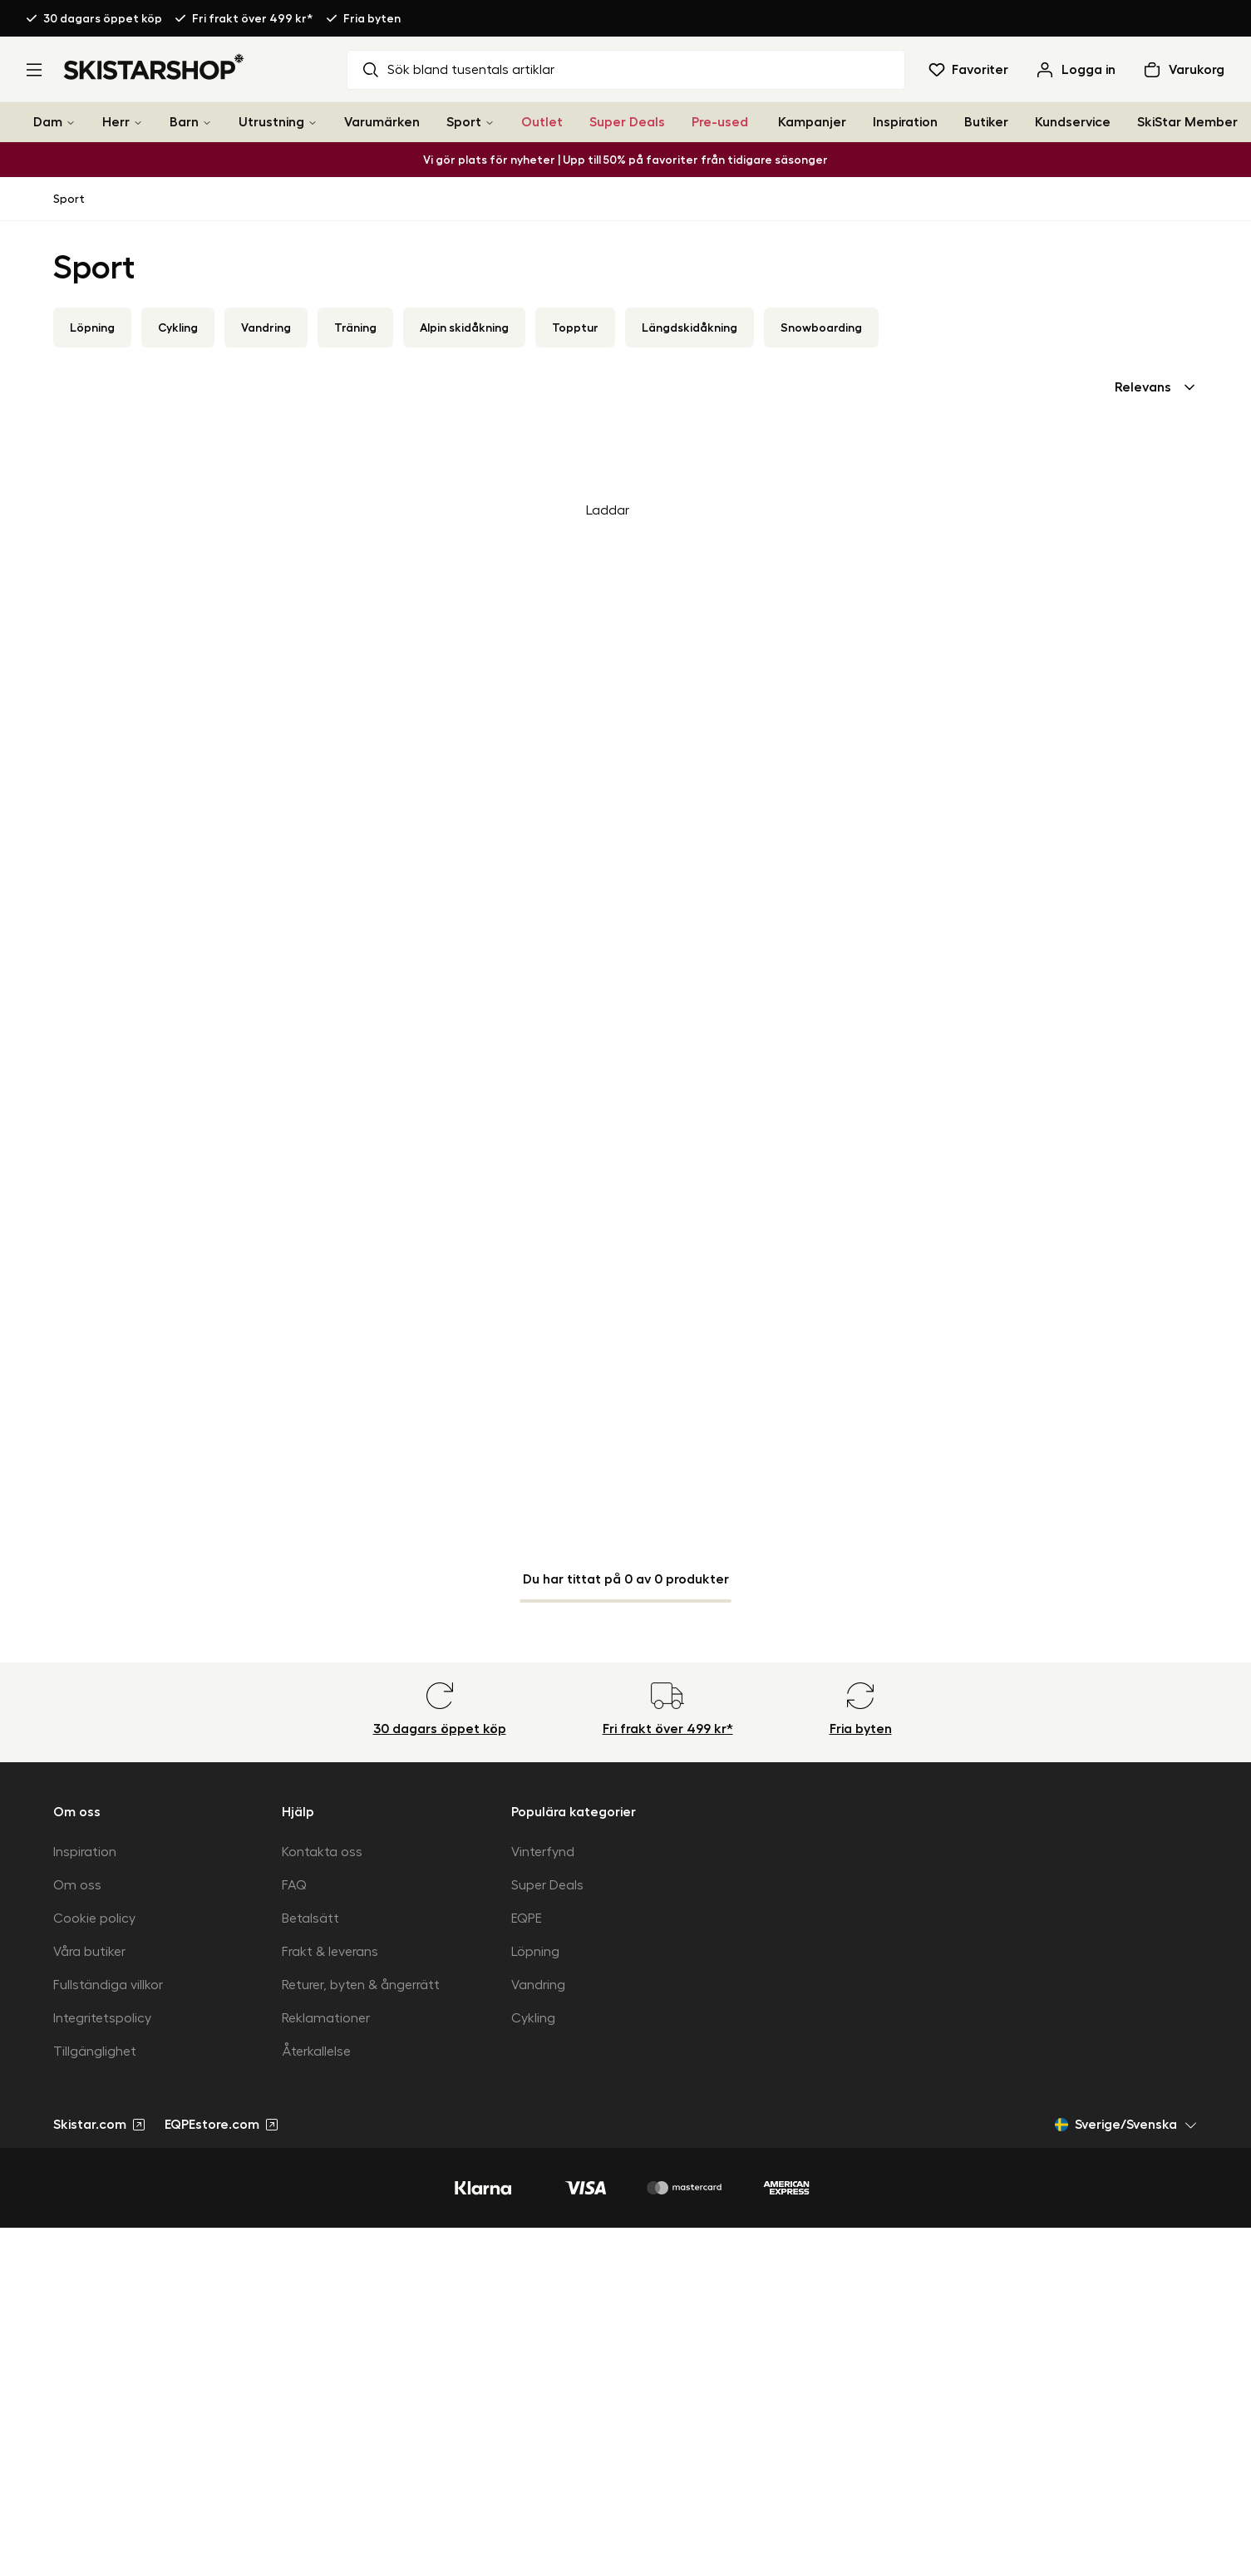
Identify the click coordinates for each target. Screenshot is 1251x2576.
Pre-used (720, 122)
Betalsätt (310, 1918)
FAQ (294, 1885)
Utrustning (271, 122)
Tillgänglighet (94, 2051)
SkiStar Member (1187, 122)
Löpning (92, 327)
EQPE (526, 1918)
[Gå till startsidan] (154, 66)
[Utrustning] (312, 123)
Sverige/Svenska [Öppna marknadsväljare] (1126, 2124)
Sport (463, 122)
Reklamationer (326, 2018)
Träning (355, 327)
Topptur (575, 327)
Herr (116, 122)
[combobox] (1156, 387)
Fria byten (372, 18)
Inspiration (905, 122)
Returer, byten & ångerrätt (361, 1985)
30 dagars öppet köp (102, 18)
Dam (47, 122)
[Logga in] (1075, 70)
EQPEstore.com (221, 2124)
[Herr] (138, 123)
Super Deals (627, 122)
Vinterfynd (542, 1852)
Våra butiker (89, 1951)
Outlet (542, 122)
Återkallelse (316, 2051)
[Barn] (207, 123)
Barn (184, 122)
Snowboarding (821, 327)
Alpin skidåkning (464, 327)
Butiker (986, 122)
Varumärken (382, 122)
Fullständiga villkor (108, 1985)
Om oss (77, 1885)
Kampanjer (812, 122)
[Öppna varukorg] (1183, 70)
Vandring (266, 327)
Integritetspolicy (102, 2018)
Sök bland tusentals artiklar (457, 70)
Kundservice (1073, 122)
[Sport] (489, 123)
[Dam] (70, 123)
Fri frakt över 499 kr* (252, 18)
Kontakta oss (322, 1852)
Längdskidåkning (689, 327)
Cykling (178, 327)
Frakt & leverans (330, 1951)
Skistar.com (99, 2124)
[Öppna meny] (34, 69)
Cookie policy (94, 1918)
